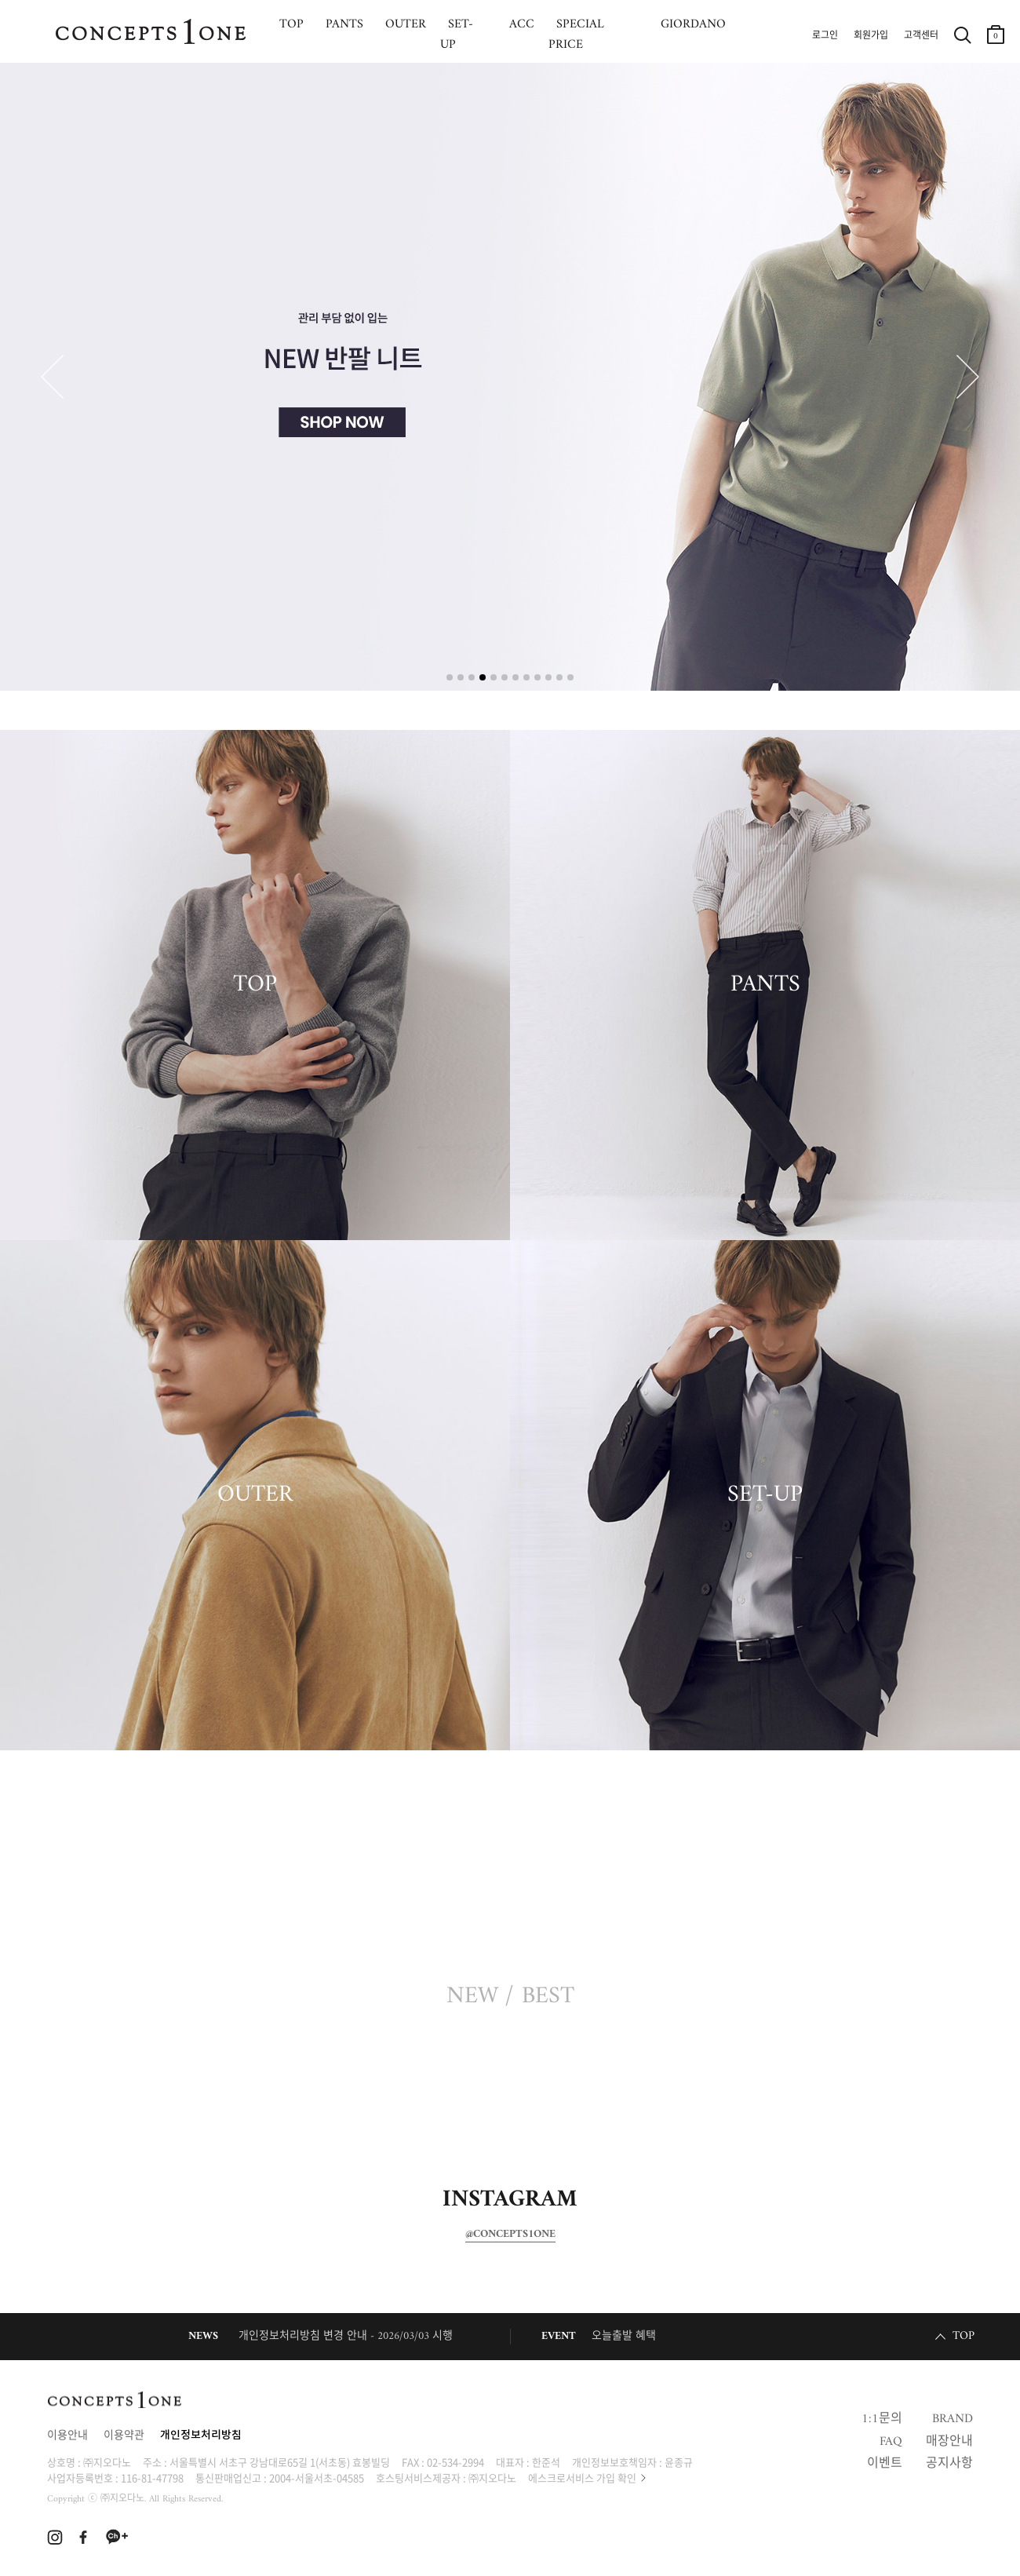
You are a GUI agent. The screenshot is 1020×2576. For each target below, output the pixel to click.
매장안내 (949, 2442)
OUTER (255, 1495)
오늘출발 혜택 (624, 2336)
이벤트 (884, 2464)
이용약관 (124, 2436)
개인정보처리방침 (201, 2436)
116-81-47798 (152, 2477)
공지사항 (949, 2464)
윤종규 (679, 2461)
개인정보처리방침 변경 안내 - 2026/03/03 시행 (346, 2336)
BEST (548, 1997)
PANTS (765, 985)
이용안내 (67, 2436)
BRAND (952, 2419)
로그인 (825, 36)
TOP (255, 985)
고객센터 (921, 36)
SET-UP (765, 1495)
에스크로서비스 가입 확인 (582, 2477)
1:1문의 (882, 2419)
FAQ (891, 2442)
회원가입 (871, 36)
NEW (472, 1997)
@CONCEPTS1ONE (510, 2234)
